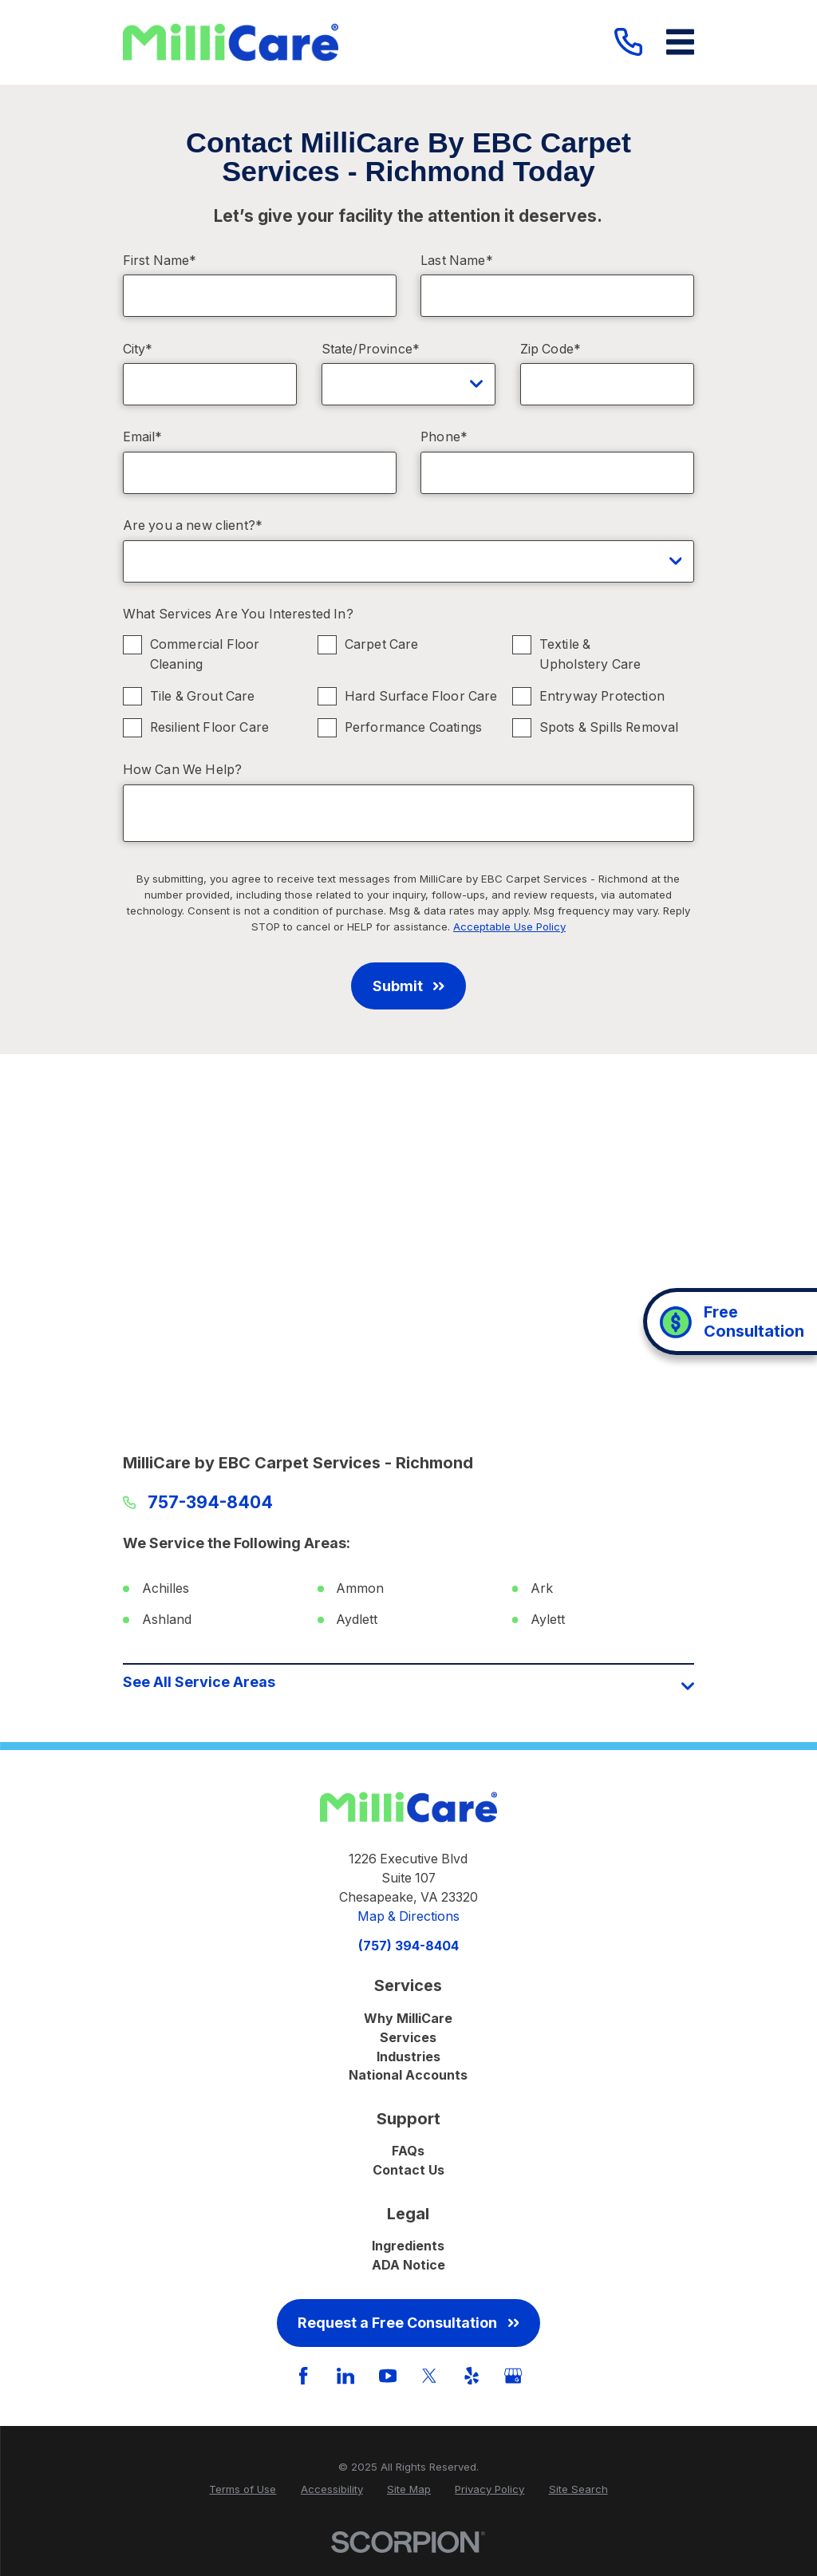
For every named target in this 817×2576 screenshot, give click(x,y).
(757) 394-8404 (408, 1946)
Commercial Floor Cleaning (204, 654)
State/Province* (371, 349)
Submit (408, 986)
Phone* (444, 436)
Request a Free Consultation (408, 2323)
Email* (143, 436)
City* (138, 349)
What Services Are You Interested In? (238, 614)
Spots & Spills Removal (608, 727)
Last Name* (456, 260)
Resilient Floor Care (208, 727)
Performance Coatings (412, 727)
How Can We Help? (183, 769)
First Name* (160, 260)
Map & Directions (408, 1916)
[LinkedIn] (345, 2375)
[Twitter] (429, 2375)
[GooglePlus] (513, 2375)
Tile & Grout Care (202, 696)
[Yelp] (471, 2375)
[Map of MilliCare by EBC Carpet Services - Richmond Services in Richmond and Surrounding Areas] (409, 1259)
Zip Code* (550, 349)
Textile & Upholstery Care (589, 654)
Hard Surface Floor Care (420, 696)
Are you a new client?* (193, 525)
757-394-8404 (210, 1502)
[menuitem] (242, 2490)
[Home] (230, 42)
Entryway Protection (601, 696)
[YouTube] (388, 2375)
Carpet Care (381, 644)
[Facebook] (303, 2375)
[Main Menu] (680, 42)
